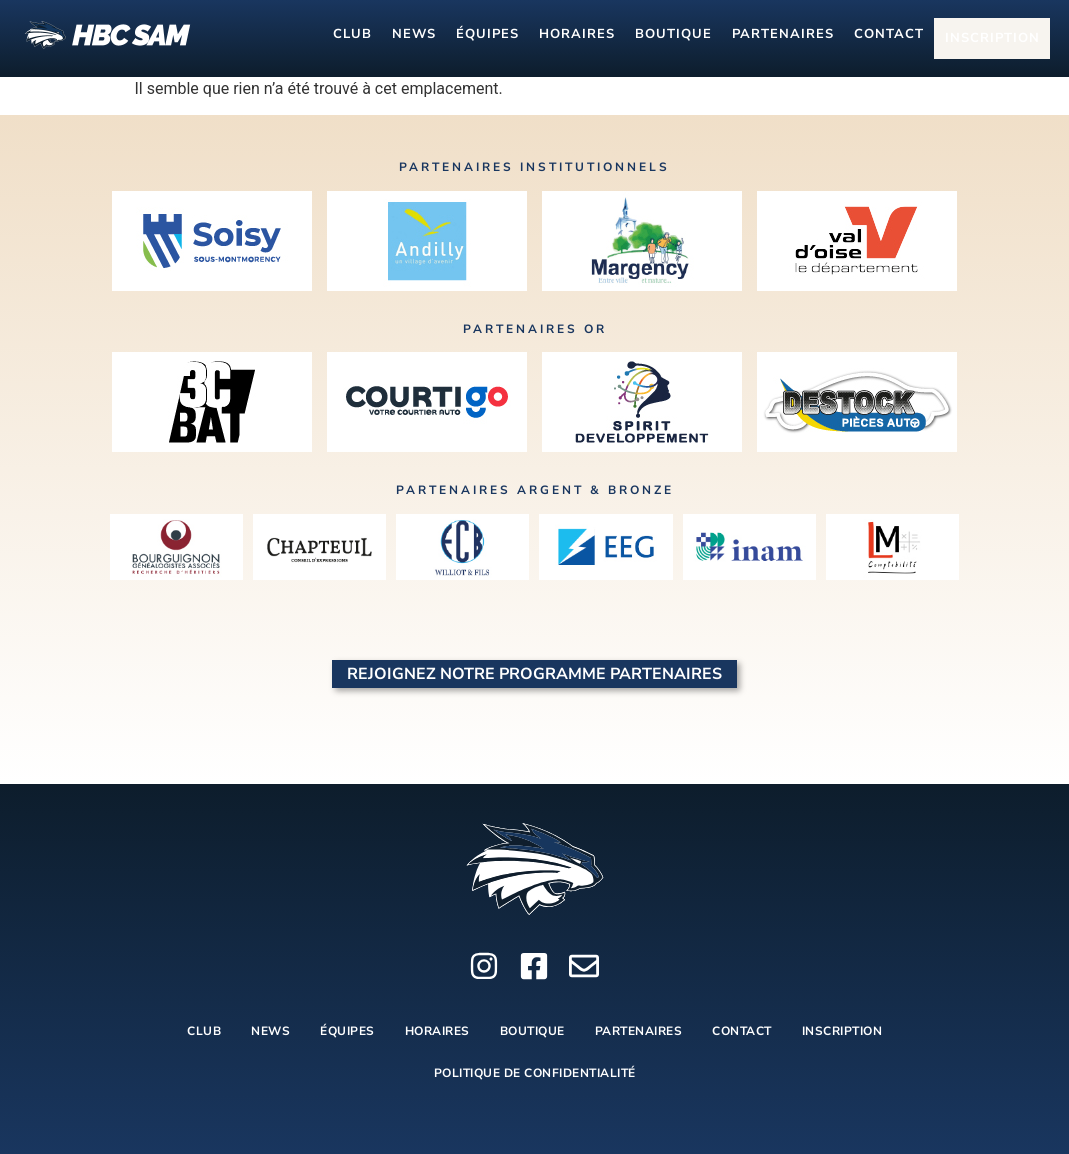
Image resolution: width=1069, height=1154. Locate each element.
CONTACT (889, 38)
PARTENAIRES (783, 38)
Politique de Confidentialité (535, 1073)
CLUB (352, 38)
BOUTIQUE (673, 38)
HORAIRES (577, 38)
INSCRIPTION (996, 39)
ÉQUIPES (487, 38)
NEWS (414, 38)
